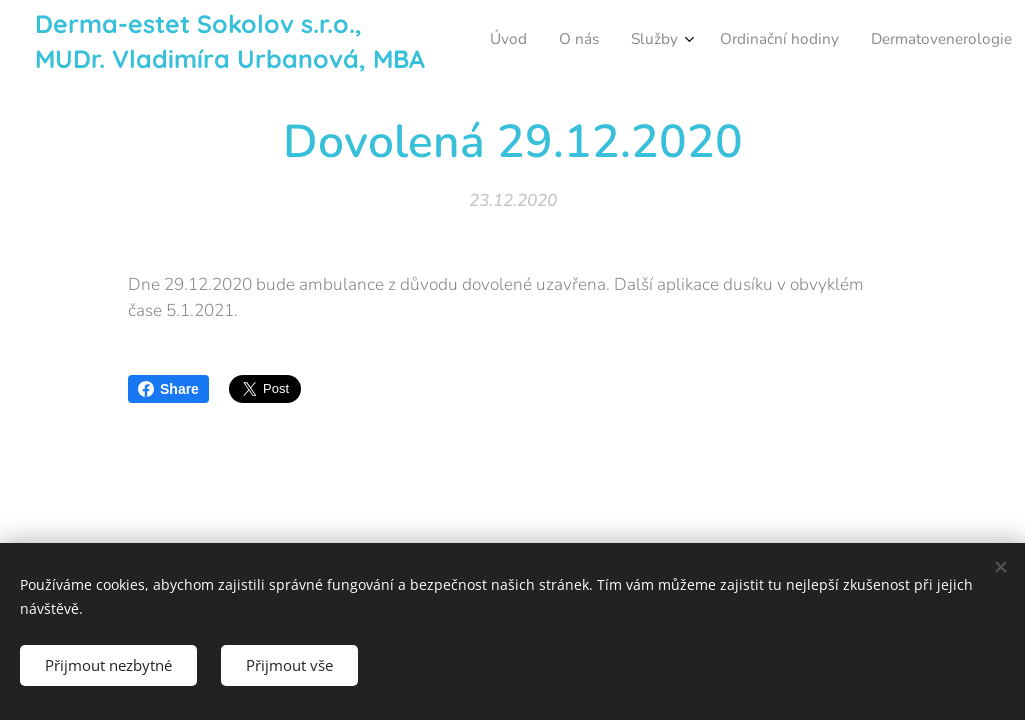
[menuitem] (751, 41)
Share (168, 389)
